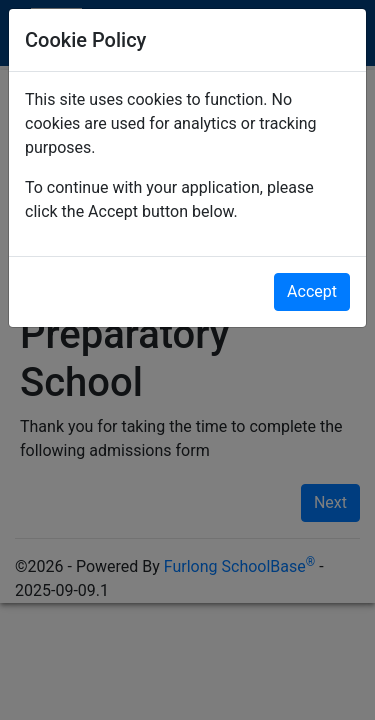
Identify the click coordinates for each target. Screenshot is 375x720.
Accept (312, 291)
